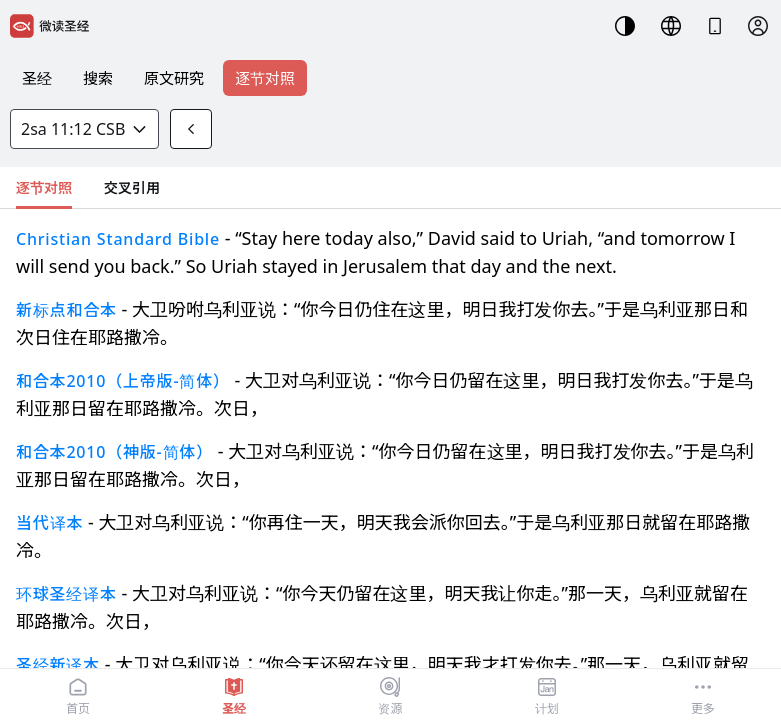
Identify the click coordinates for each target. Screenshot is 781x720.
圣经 (37, 78)
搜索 (98, 78)
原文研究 (174, 78)
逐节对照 (265, 78)
